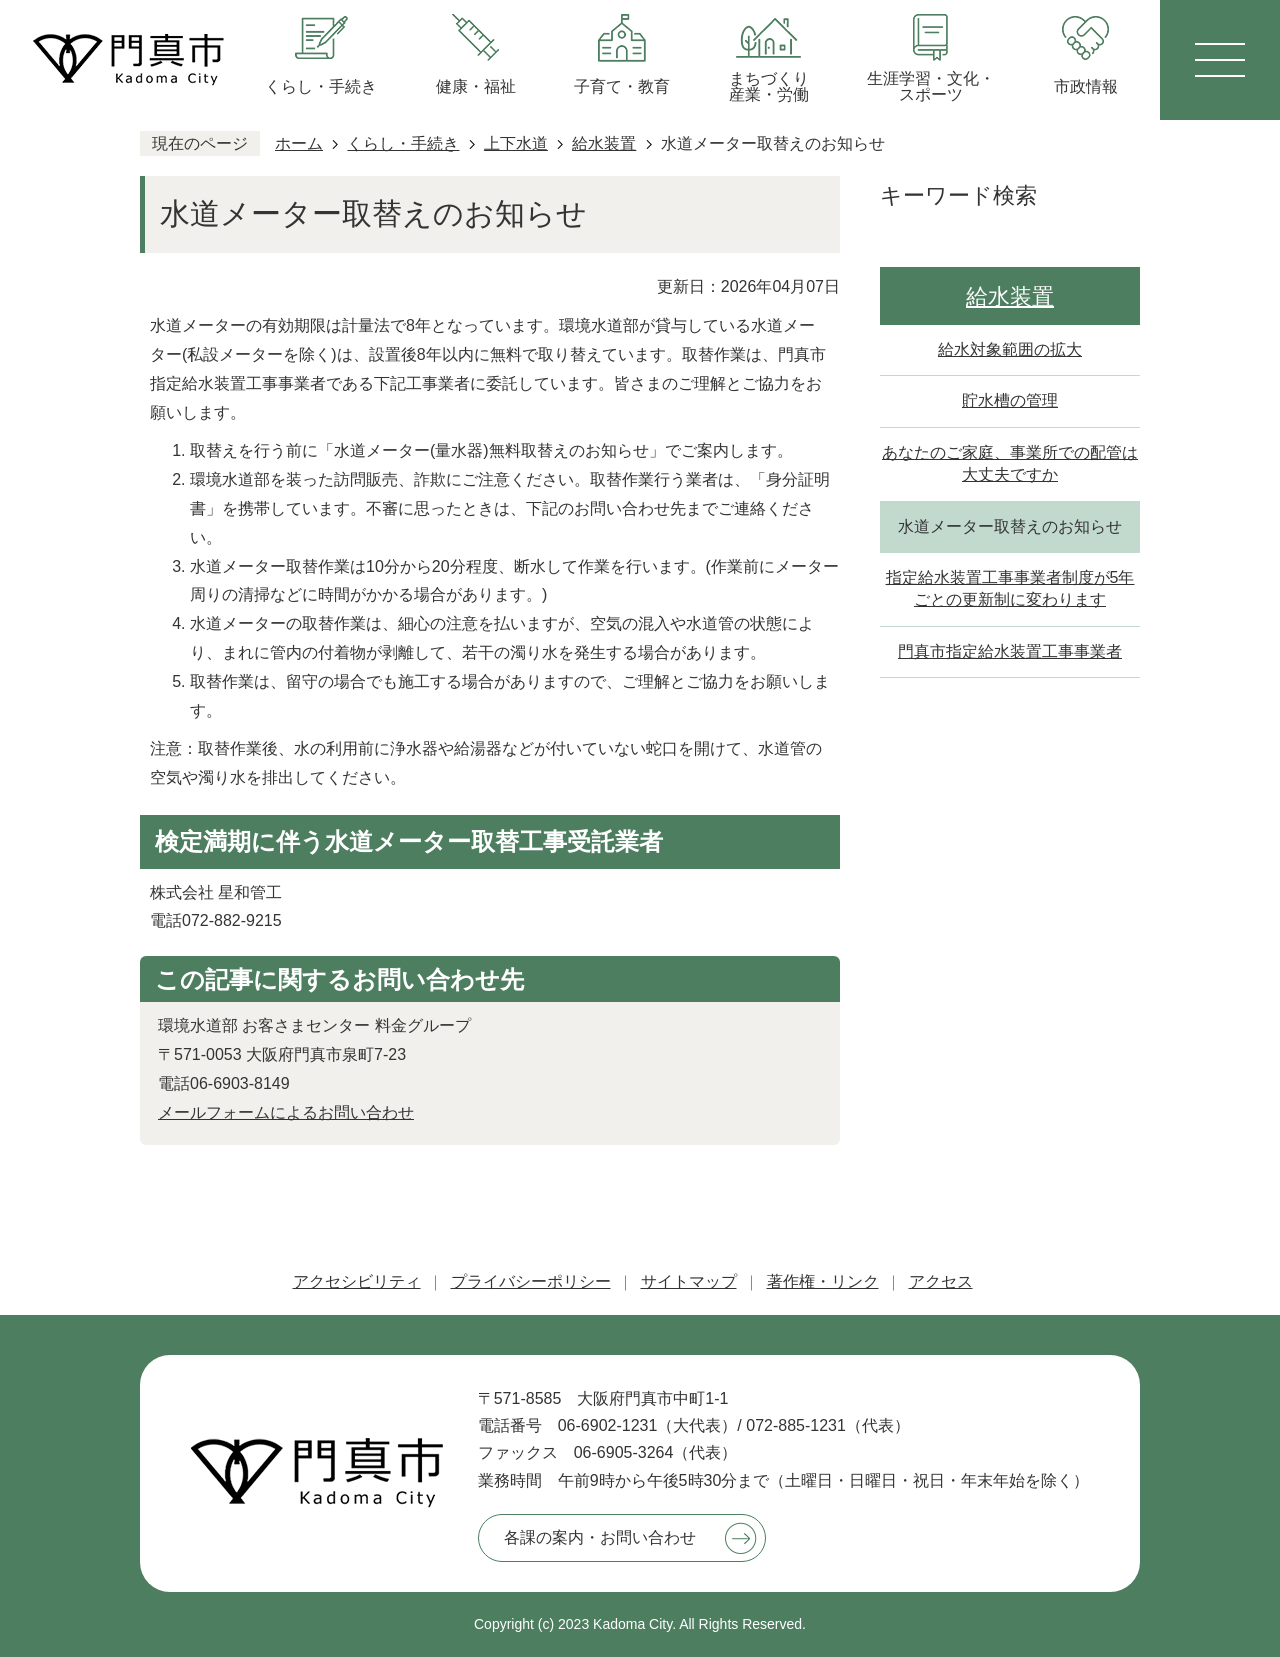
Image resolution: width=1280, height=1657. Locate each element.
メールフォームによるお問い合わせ (286, 1112)
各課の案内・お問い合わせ (600, 1537)
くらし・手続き (403, 143)
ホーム (299, 143)
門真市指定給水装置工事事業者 (1010, 651)
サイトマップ (689, 1281)
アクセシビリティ (357, 1281)
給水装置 (604, 143)
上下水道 (516, 143)
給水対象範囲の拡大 (1010, 349)
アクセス (941, 1281)
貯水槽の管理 (1010, 400)
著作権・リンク (823, 1281)
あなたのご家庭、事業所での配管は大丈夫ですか (1010, 463)
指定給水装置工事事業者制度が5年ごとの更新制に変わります (1010, 588)
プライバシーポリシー (531, 1281)
